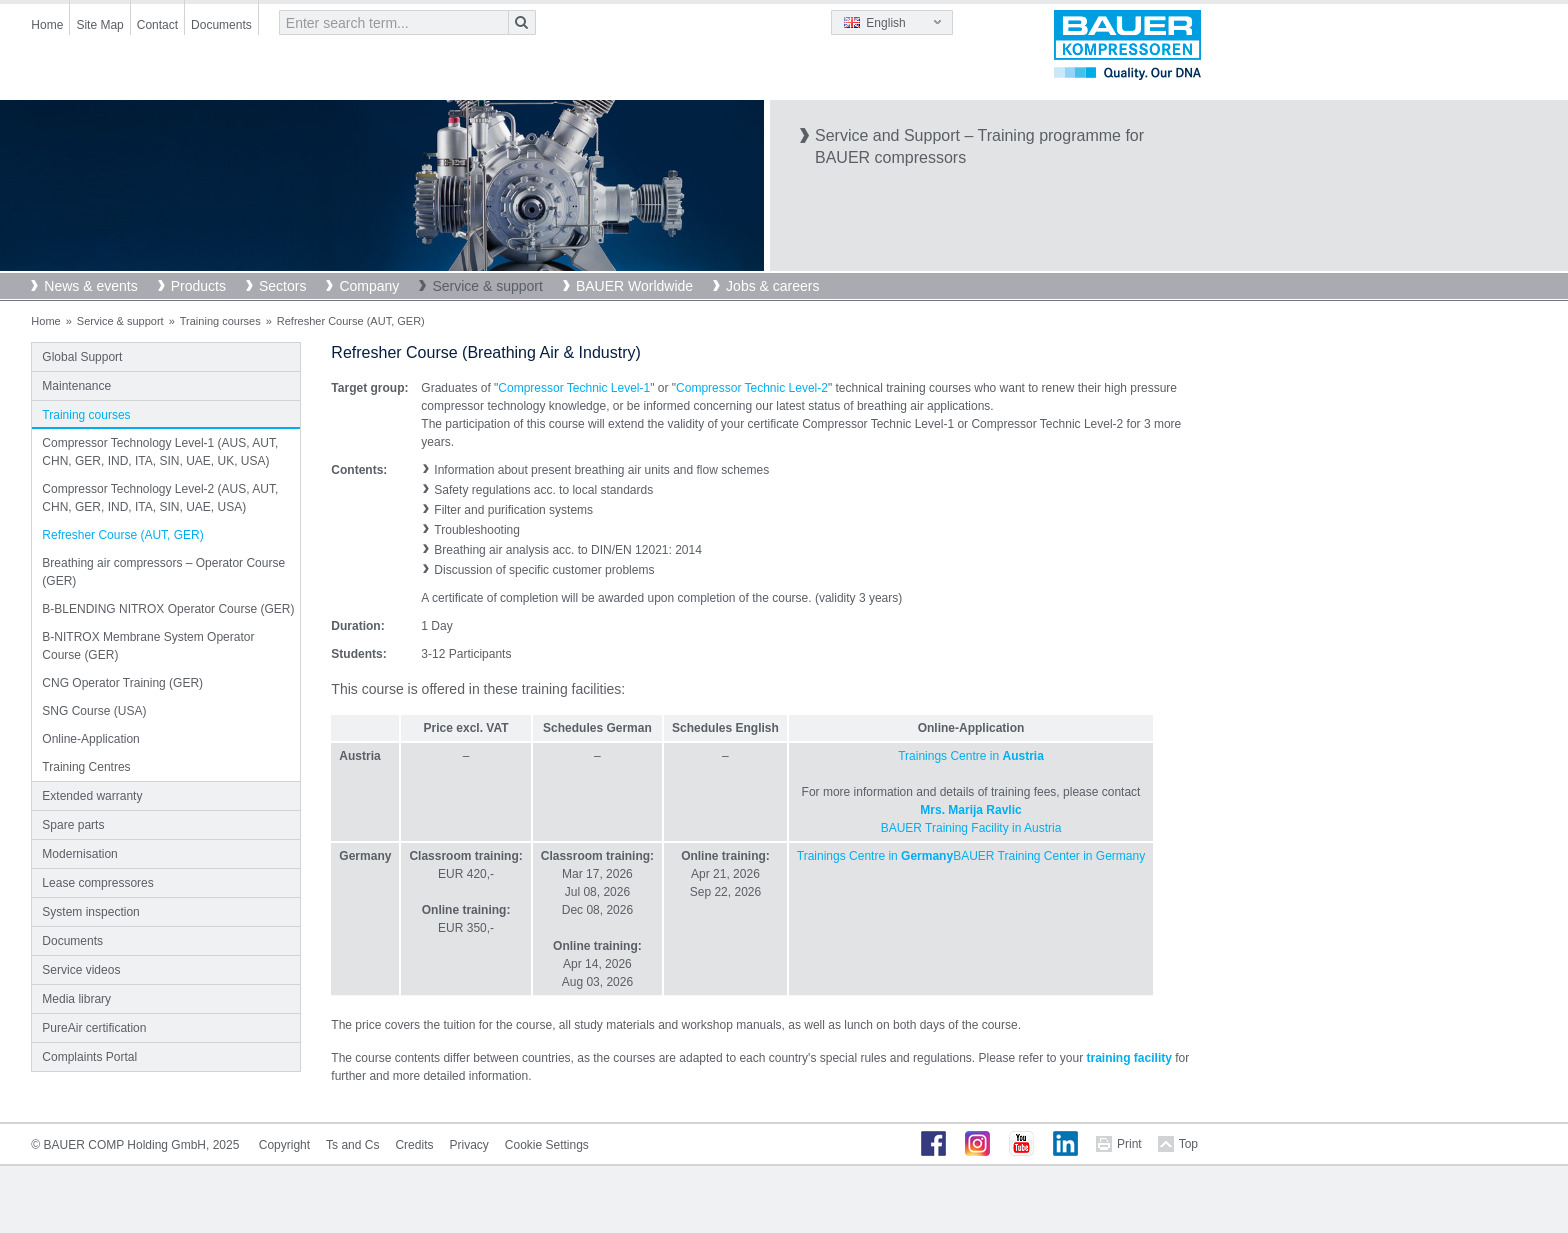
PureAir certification (94, 1028)
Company (369, 286)
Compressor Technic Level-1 (574, 388)
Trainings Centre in (971, 756)
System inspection (90, 912)
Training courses (220, 321)
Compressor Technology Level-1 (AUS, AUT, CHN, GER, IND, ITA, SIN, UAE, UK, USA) (160, 452)
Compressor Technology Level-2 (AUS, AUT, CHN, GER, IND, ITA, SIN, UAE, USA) (160, 498)
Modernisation (79, 854)
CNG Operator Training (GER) (122, 683)
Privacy (468, 1145)
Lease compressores (97, 883)
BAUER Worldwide (634, 286)
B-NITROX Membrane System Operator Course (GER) (148, 646)
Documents (221, 25)
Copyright (284, 1145)
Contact (157, 25)
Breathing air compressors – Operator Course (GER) (163, 572)
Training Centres (86, 767)
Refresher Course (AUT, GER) (122, 535)
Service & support (487, 286)
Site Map (99, 25)
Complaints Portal (89, 1057)
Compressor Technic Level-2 (752, 388)
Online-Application (90, 739)
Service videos (81, 970)
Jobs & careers (772, 286)
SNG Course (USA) (94, 711)
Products (198, 286)
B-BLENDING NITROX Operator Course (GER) (168, 609)
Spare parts (73, 825)
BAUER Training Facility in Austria (971, 828)
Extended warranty (92, 796)
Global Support (82, 357)
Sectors (282, 286)
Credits (414, 1145)
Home (47, 25)
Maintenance (76, 386)
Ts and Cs (352, 1145)
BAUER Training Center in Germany (1049, 856)
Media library (76, 999)
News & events (90, 286)
